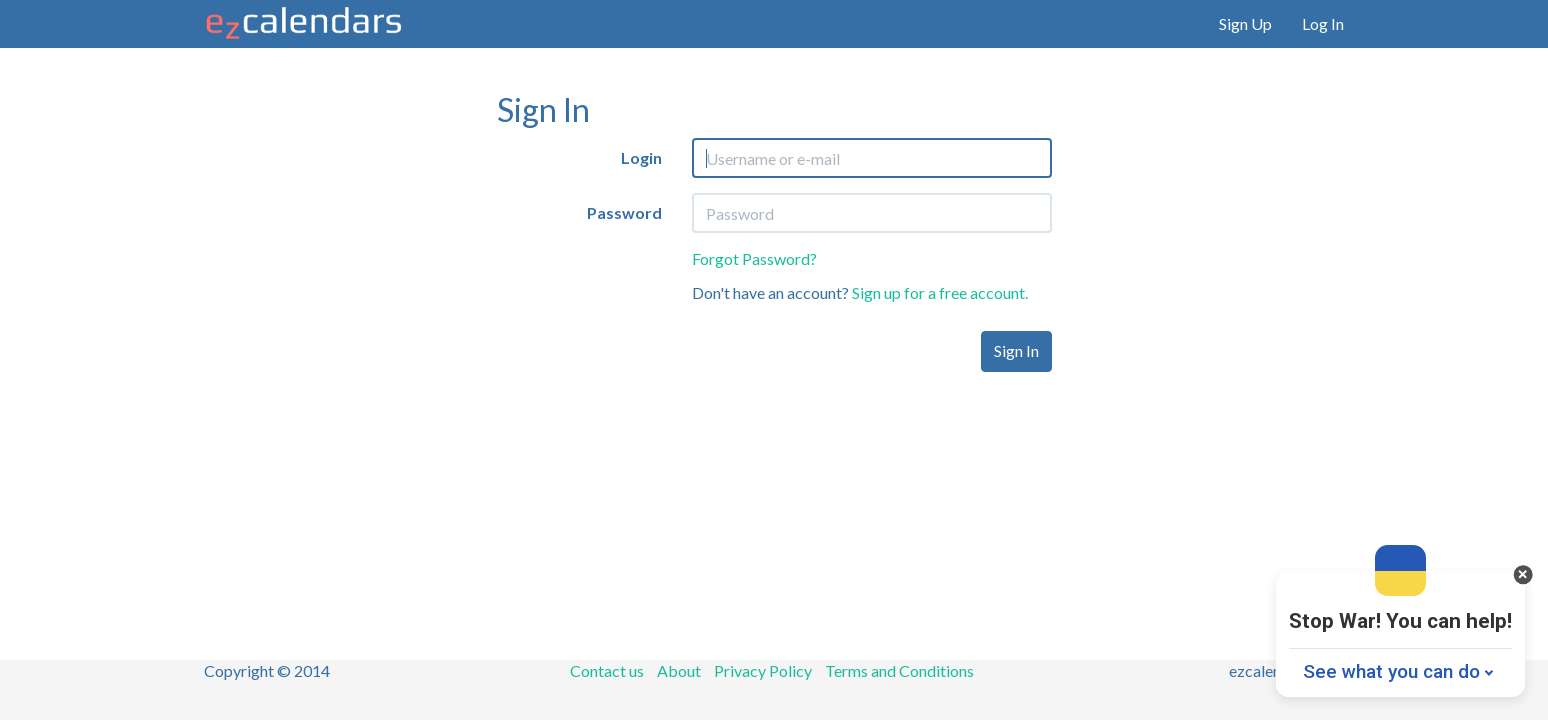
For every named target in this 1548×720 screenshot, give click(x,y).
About (679, 670)
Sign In (1016, 350)
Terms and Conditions (899, 670)
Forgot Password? (754, 258)
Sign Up (1245, 23)
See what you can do (1391, 671)
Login (641, 157)
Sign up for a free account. (940, 292)
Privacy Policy (763, 670)
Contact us (607, 670)
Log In (1323, 23)
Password (624, 212)
